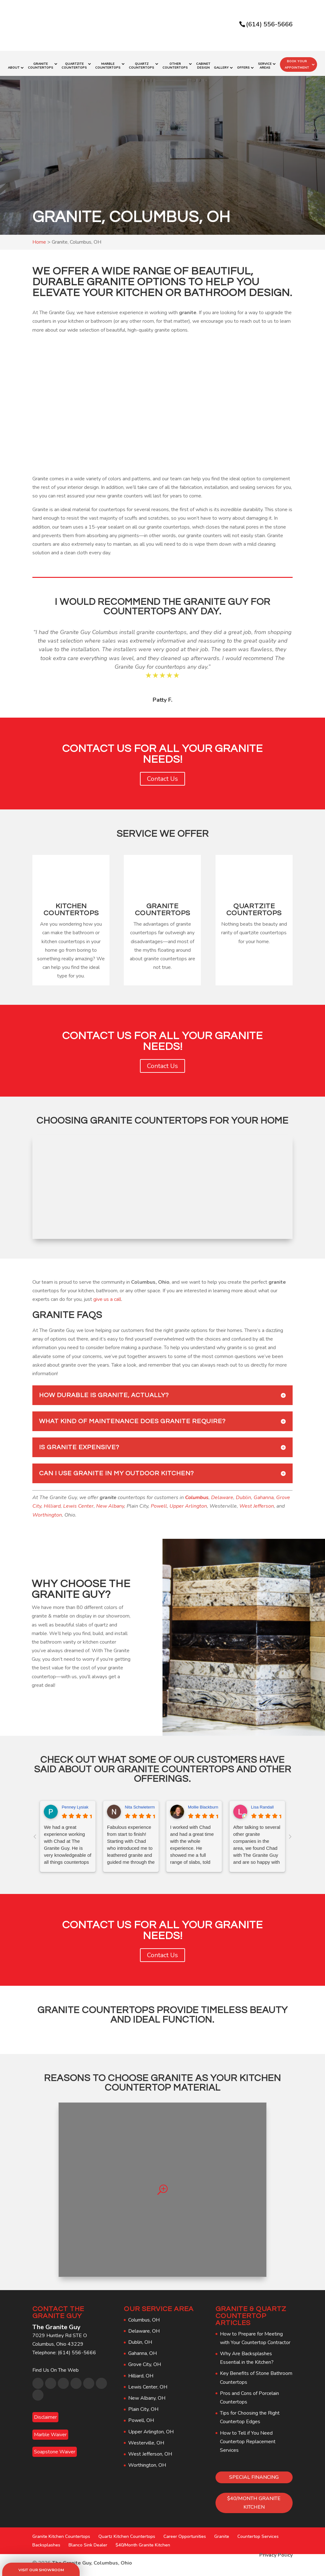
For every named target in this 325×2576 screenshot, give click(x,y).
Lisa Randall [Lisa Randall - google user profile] (262, 1802)
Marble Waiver (50, 2430)
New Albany (110, 1501)
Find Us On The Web (55, 2365)
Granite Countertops (40, 62)
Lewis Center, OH (147, 2382)
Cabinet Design (203, 62)
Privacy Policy (276, 2550)
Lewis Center (78, 1501)
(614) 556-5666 (269, 24)
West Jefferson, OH (150, 2449)
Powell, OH (141, 2416)
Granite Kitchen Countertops (61, 2532)
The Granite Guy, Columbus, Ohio (92, 2558)
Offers (243, 64)
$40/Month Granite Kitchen (143, 2541)
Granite (221, 2532)
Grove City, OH (144, 2360)
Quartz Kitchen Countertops (126, 2532)
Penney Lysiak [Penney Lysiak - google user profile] (75, 1802)
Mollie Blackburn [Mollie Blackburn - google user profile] (203, 1802)
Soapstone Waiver (54, 2447)
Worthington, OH (147, 2461)
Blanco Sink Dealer (88, 2541)
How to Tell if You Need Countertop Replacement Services (247, 2437)
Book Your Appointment (297, 60)
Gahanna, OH (142, 2349)
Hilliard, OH (140, 2371)
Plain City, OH (143, 2405)
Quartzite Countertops (74, 62)
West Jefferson (256, 1501)
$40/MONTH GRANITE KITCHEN (254, 2498)
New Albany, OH (146, 2393)
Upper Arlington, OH (151, 2427)
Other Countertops (175, 62)
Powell (159, 1501)
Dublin (243, 1493)
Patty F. (162, 696)
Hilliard (52, 1501)
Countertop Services (258, 2532)
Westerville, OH (146, 2438)
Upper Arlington (188, 1501)
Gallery (221, 64)
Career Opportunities (184, 2532)
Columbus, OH (144, 2315)
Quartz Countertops (141, 62)
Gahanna (264, 1493)
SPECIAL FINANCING (254, 2473)
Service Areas (265, 62)
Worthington (47, 1510)
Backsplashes (46, 2541)
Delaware (222, 1493)
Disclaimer (45, 2413)
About (14, 64)
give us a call (107, 1295)
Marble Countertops (108, 62)
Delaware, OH (144, 2326)
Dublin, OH (140, 2338)
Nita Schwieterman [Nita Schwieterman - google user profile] (142, 1802)
